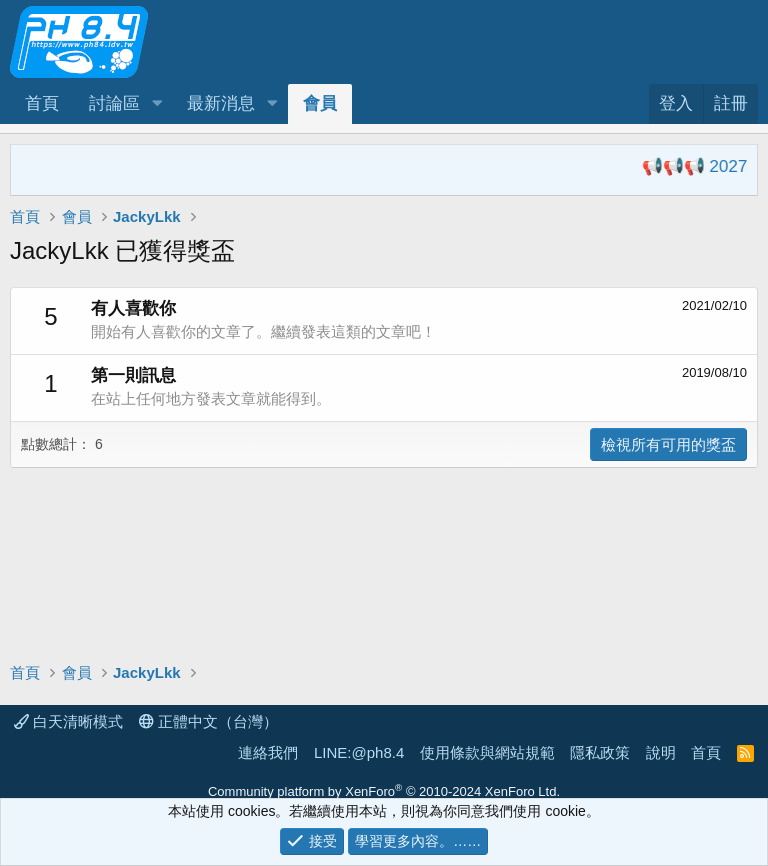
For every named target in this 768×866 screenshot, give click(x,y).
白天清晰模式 (68, 721)
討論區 (114, 103)
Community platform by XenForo (384, 791)
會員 (320, 103)
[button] (157, 104)
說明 (661, 752)
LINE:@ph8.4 (359, 752)
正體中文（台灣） (208, 721)
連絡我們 (268, 752)
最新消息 (221, 103)
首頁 (42, 103)
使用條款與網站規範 (487, 752)
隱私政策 (600, 752)
